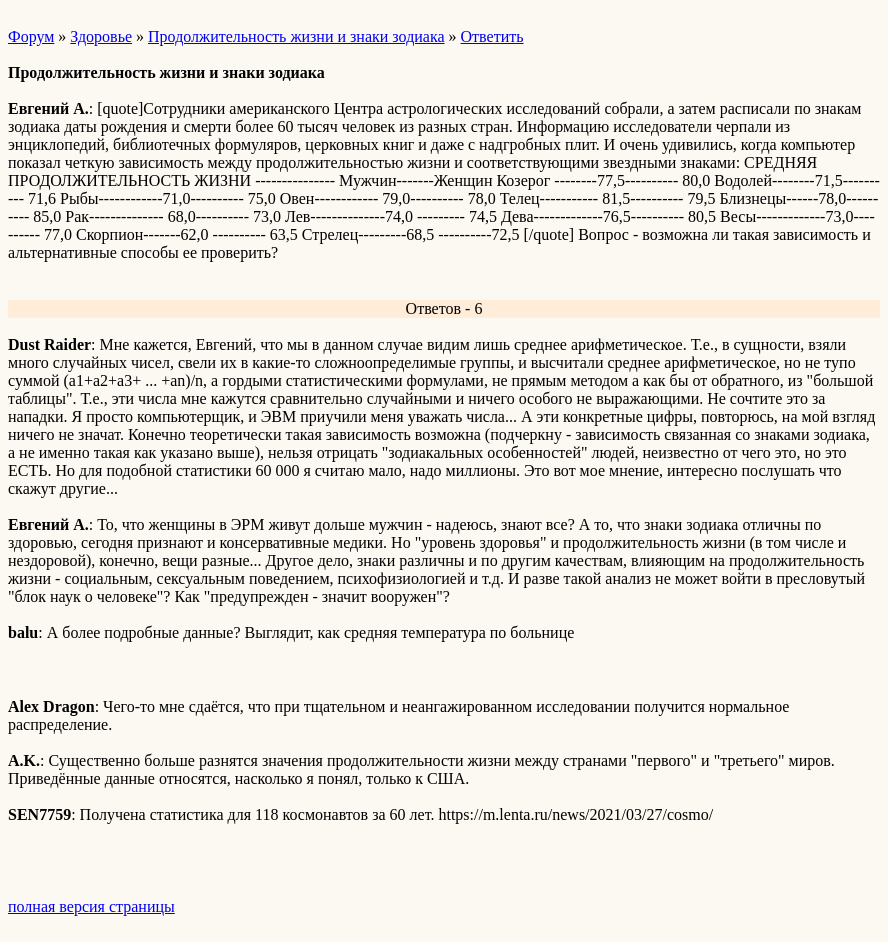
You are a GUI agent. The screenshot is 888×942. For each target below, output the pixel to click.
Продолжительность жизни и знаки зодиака (296, 36)
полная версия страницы (91, 906)
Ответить (492, 36)
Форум (31, 36)
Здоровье (101, 36)
